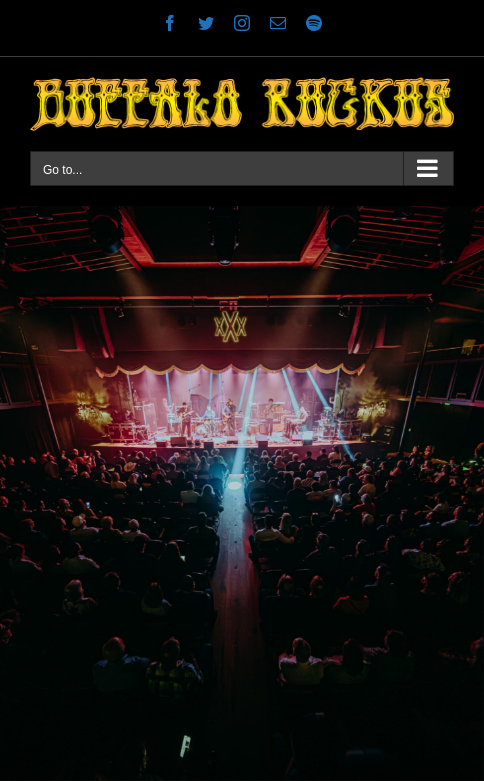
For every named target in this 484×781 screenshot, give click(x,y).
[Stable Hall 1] (242, 493)
